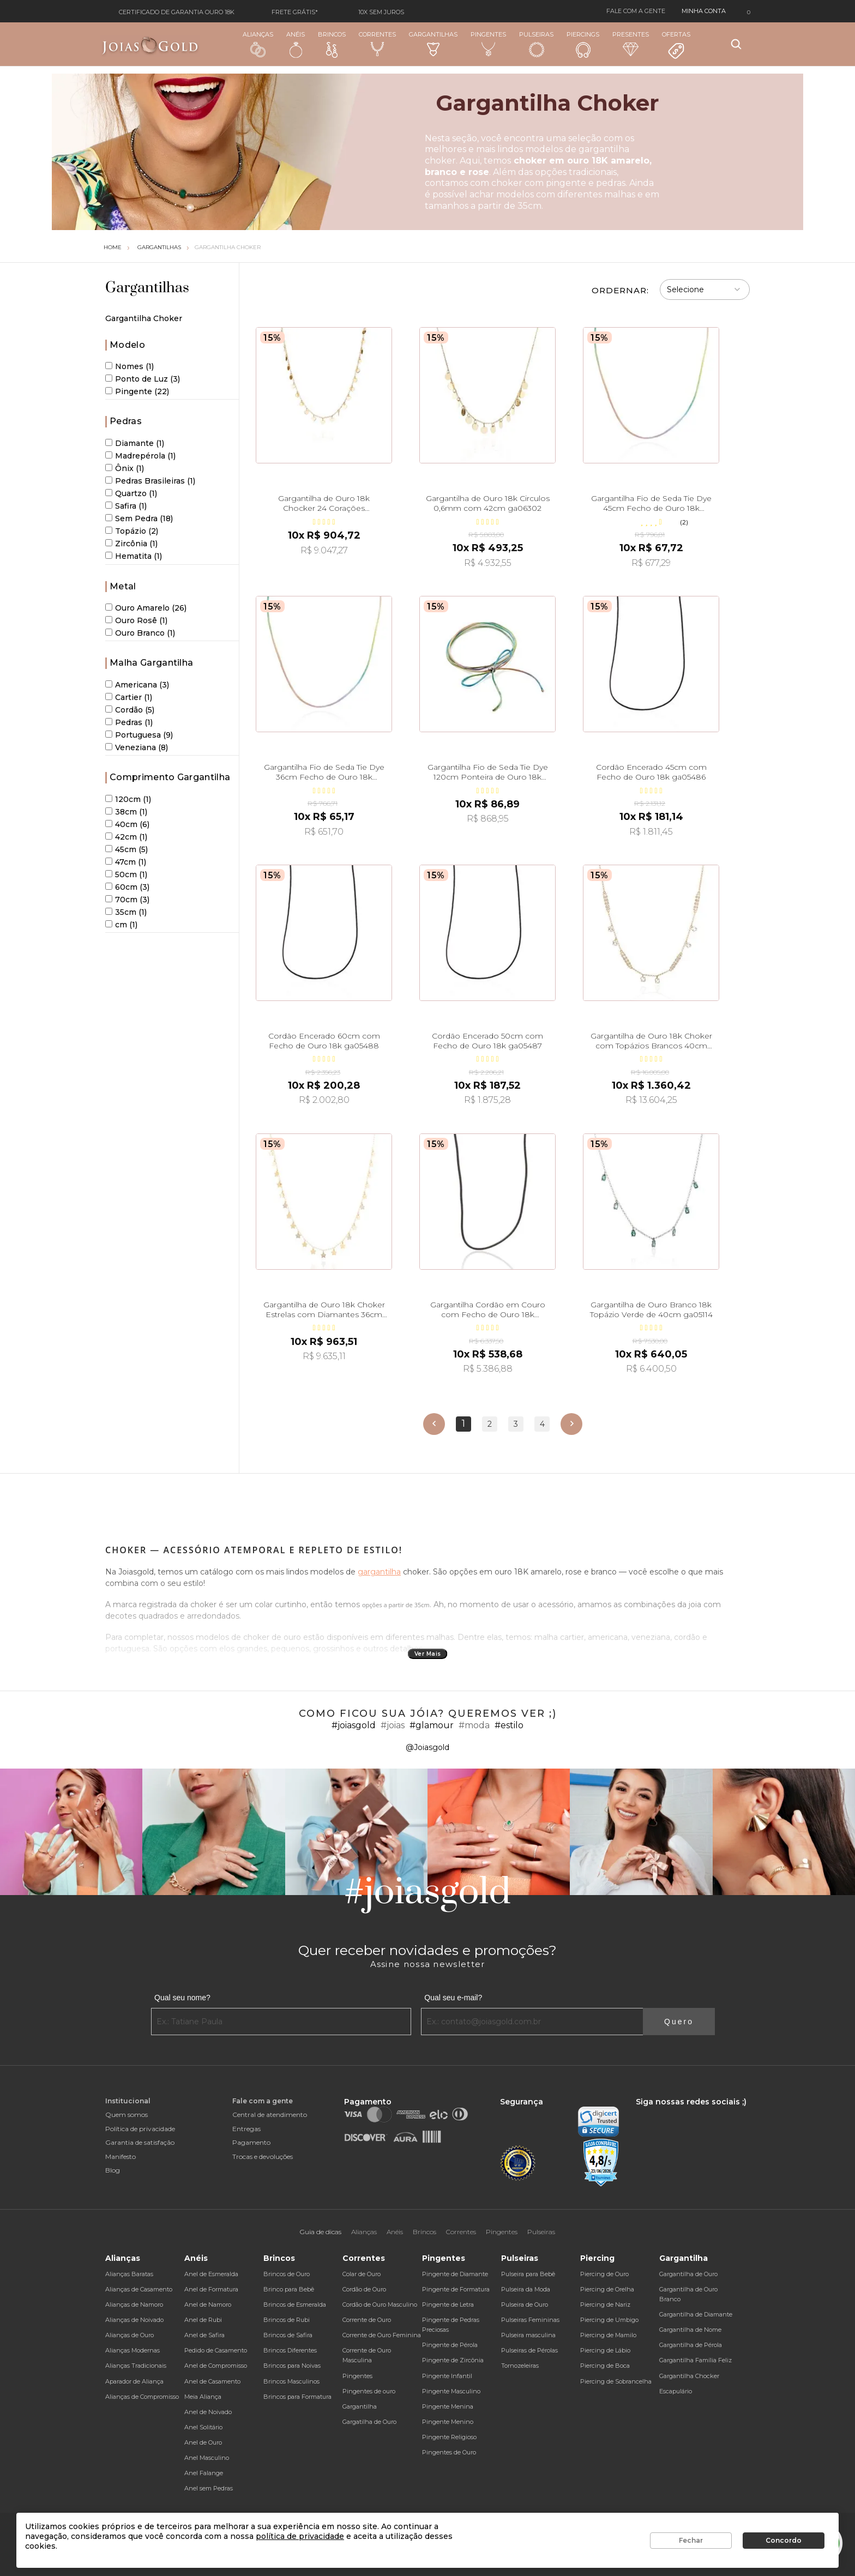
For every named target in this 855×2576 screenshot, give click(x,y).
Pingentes (488, 44)
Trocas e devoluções (262, 2156)
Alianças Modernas (132, 2350)
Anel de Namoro (207, 2304)
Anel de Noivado (208, 2412)
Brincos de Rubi (286, 2320)
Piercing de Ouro (604, 2274)
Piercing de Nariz (605, 2304)
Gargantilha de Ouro (688, 2274)
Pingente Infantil (447, 2376)
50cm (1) (126, 874)
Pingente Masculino (451, 2391)
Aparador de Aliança (134, 2381)
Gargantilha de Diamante (695, 2314)
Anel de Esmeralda (211, 2274)
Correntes (377, 44)
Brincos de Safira (287, 2335)
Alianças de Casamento (138, 2289)
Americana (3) (137, 685)
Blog (112, 2170)
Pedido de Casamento (215, 2350)
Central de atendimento (269, 2114)
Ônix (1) (124, 468)
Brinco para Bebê (288, 2289)
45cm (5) (126, 849)
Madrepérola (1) (140, 456)
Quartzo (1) (131, 493)
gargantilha (379, 1572)
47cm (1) (125, 862)
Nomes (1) (129, 366)
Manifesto (120, 2156)
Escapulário (675, 2391)
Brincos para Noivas (292, 2365)
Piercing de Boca (605, 2365)
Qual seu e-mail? (453, 1997)
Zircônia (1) (131, 543)
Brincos (332, 44)
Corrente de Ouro (366, 2320)
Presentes (630, 43)
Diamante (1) (134, 443)
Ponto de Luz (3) (142, 379)
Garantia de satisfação (139, 2142)
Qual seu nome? (182, 1997)
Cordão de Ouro (364, 2289)
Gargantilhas (433, 43)
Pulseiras (536, 44)
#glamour (432, 1725)
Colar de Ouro (361, 2274)
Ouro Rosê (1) (136, 620)
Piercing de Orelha (607, 2289)
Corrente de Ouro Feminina (381, 2335)
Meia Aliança (202, 2396)
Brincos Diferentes (290, 2350)
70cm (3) (127, 899)
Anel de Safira (204, 2335)
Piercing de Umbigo (609, 2320)
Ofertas (676, 45)
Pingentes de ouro (368, 2391)
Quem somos (126, 2114)
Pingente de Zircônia (453, 2360)
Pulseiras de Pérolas (529, 2350)
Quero (679, 2021)
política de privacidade (300, 2536)
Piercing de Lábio (605, 2350)
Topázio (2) (131, 531)
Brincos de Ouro (286, 2274)
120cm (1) (128, 799)
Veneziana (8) (136, 747)
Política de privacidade (140, 2129)
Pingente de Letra (448, 2304)
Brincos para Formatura (297, 2396)
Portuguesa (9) (139, 735)
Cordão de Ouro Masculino (379, 2304)
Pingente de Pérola (450, 2345)
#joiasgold (354, 1725)
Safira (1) (126, 506)
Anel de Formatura (211, 2289)
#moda (474, 1725)
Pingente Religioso (449, 2437)
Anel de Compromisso (215, 2365)
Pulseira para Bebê (528, 2274)
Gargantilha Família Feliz (695, 2360)
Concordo (784, 2540)
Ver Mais (427, 1653)
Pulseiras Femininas (530, 2320)
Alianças (258, 44)
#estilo (509, 1725)
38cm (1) (126, 812)
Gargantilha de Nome (690, 2329)
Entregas (246, 2129)
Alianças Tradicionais (135, 2365)
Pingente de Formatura (456, 2289)
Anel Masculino (206, 2458)
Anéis (295, 44)
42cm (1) (126, 837)
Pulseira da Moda (525, 2289)
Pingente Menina (447, 2406)
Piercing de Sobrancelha (616, 2381)
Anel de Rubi (203, 2320)
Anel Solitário (203, 2427)
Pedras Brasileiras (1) (150, 481)
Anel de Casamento (212, 2381)
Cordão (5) (129, 710)
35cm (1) (126, 912)
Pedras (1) (129, 722)
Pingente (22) (137, 391)
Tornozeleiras (520, 2365)
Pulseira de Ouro (524, 2304)
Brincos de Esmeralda (294, 2304)
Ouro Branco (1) (140, 633)
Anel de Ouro (203, 2442)
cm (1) (121, 925)
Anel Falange (203, 2473)
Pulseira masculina (528, 2335)
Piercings (583, 44)
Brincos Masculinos (291, 2381)
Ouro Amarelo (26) (145, 608)
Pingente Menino (447, 2422)
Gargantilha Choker (228, 247)
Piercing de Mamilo (608, 2335)
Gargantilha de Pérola (690, 2345)
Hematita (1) (133, 556)
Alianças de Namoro (134, 2304)
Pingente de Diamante (455, 2274)
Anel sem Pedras (208, 2488)
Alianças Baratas (129, 2274)
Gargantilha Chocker (689, 2376)
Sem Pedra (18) (139, 518)
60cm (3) (127, 887)
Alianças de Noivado (134, 2320)
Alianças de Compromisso (142, 2396)
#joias (393, 1725)
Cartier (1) (128, 697)
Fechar (691, 2540)
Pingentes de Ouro (449, 2452)
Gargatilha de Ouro (369, 2422)
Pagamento (251, 2142)
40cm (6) (127, 824)
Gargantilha (359, 2406)
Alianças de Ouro (129, 2335)
